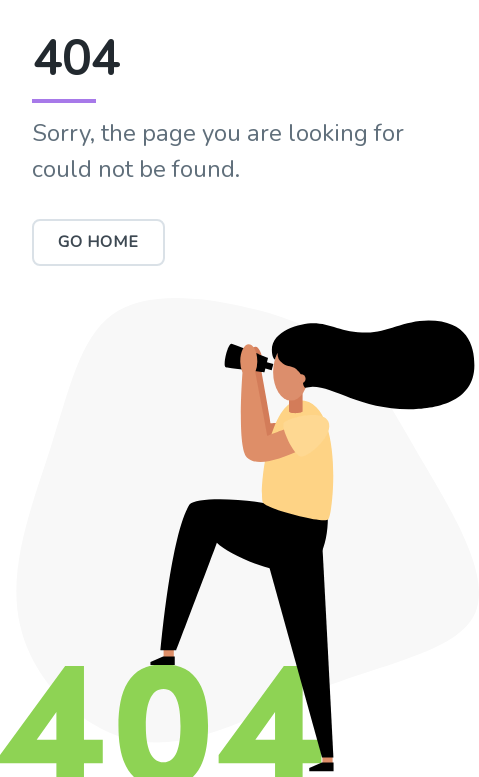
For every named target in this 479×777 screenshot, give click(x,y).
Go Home (98, 242)
